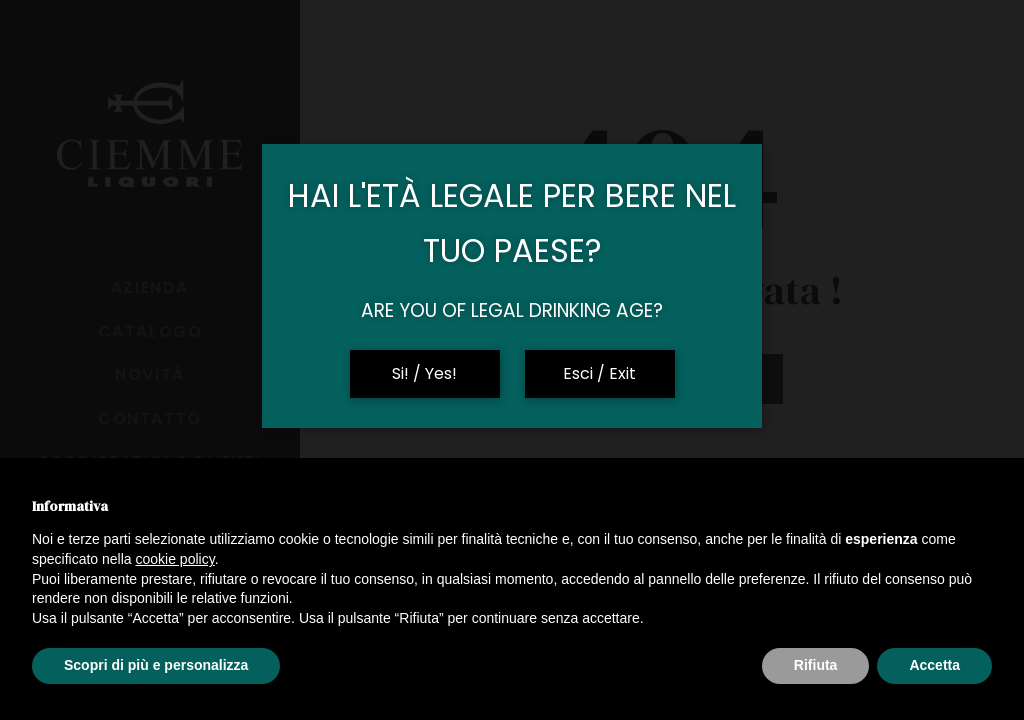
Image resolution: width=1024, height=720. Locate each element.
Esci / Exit (599, 373)
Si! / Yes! (424, 373)
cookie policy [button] (175, 559)
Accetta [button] (934, 665)
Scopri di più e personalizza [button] (156, 665)
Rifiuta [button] (816, 665)
